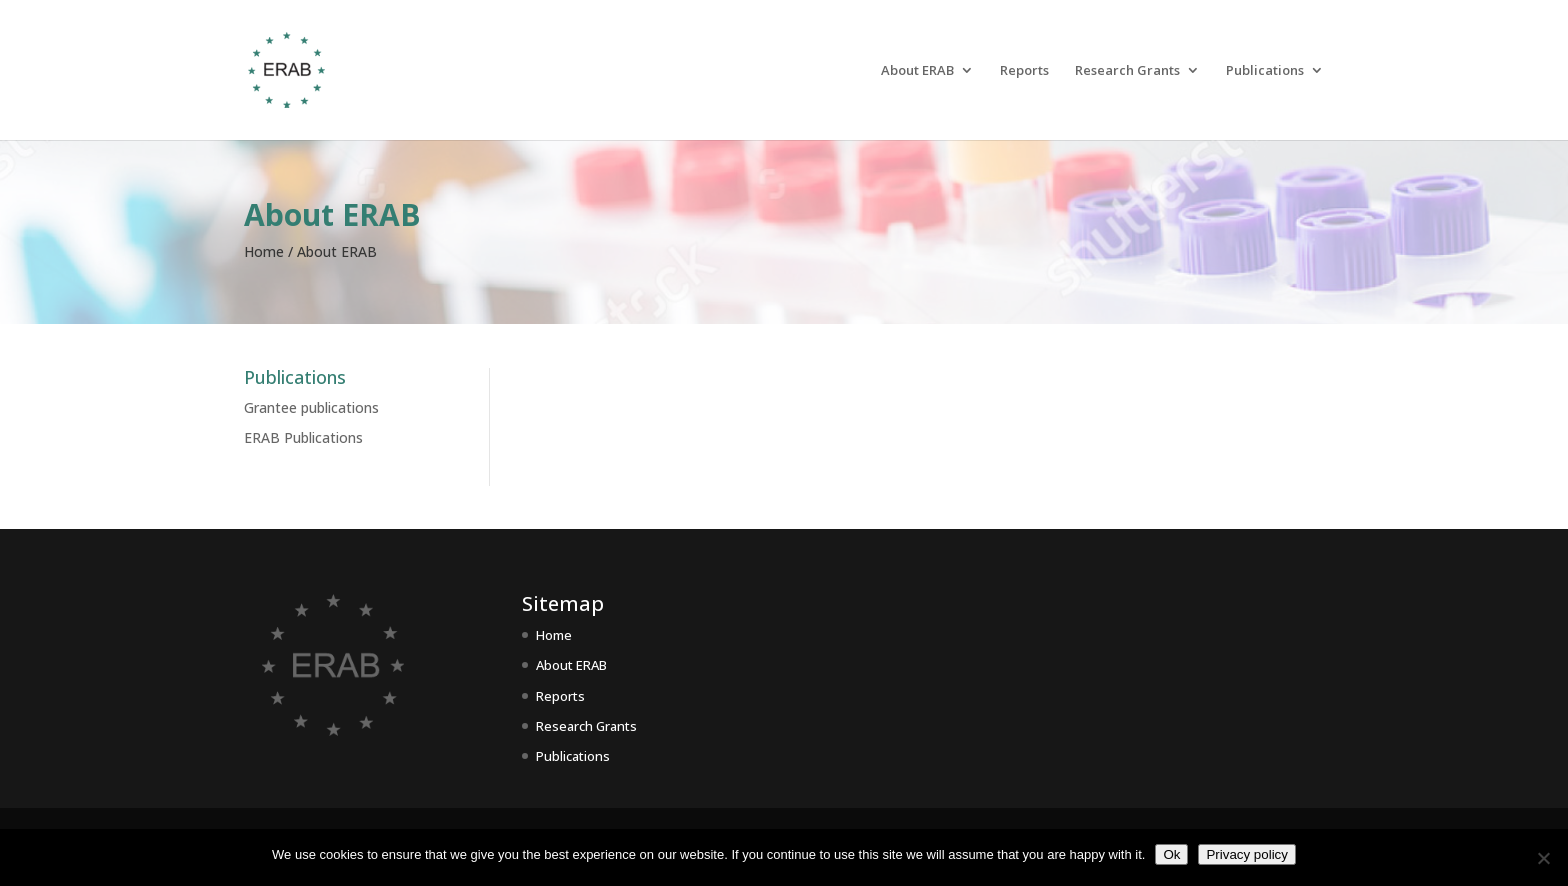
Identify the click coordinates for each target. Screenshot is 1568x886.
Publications (1265, 71)
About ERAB (917, 71)
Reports (1024, 71)
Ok (1171, 854)
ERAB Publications (303, 437)
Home (554, 635)
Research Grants (1127, 71)
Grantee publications (311, 407)
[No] (1543, 858)
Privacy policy (1246, 854)
